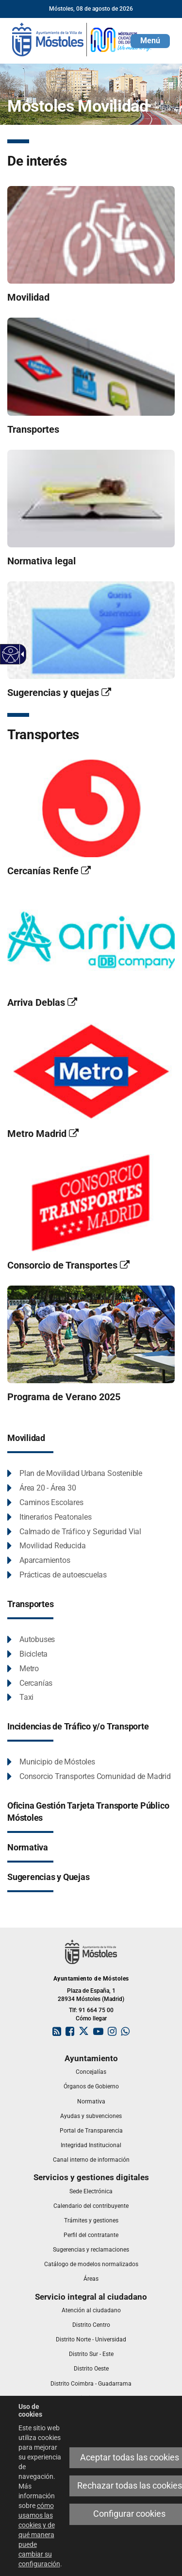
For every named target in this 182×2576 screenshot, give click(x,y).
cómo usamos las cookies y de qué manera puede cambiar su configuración (39, 2535)
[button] (150, 41)
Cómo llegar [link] (91, 2018)
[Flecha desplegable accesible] (21, 654)
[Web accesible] (10, 654)
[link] (82, 39)
